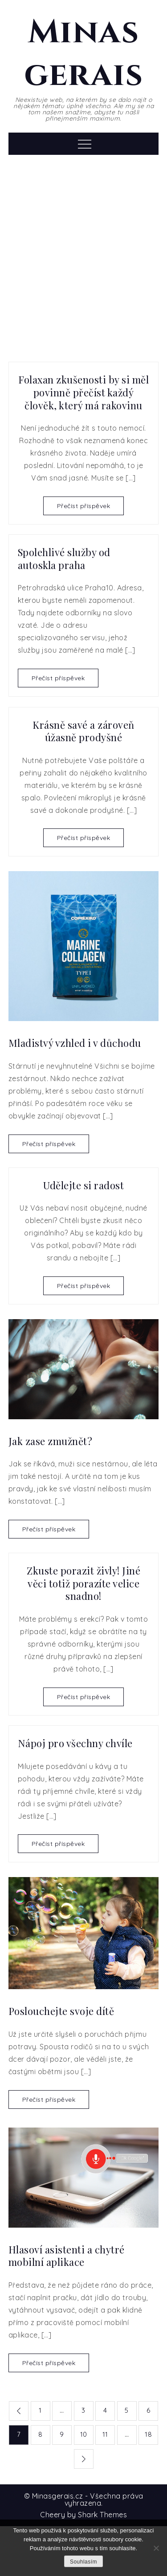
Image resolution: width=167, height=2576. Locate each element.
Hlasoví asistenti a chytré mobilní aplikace (66, 2256)
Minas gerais (83, 53)
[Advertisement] (83, 251)
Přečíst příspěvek (83, 506)
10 (83, 2434)
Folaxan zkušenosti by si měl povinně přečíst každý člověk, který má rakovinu (83, 392)
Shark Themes (102, 2514)
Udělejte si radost (83, 1185)
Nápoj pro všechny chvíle (75, 1743)
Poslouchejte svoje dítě (61, 2011)
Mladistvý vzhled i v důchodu (74, 1043)
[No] (155, 2548)
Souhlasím (83, 2562)
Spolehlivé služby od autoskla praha (64, 558)
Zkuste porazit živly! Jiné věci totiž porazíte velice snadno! (83, 1583)
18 (148, 2434)
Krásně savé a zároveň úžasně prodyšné (83, 731)
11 (105, 2434)
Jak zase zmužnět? (50, 1441)
